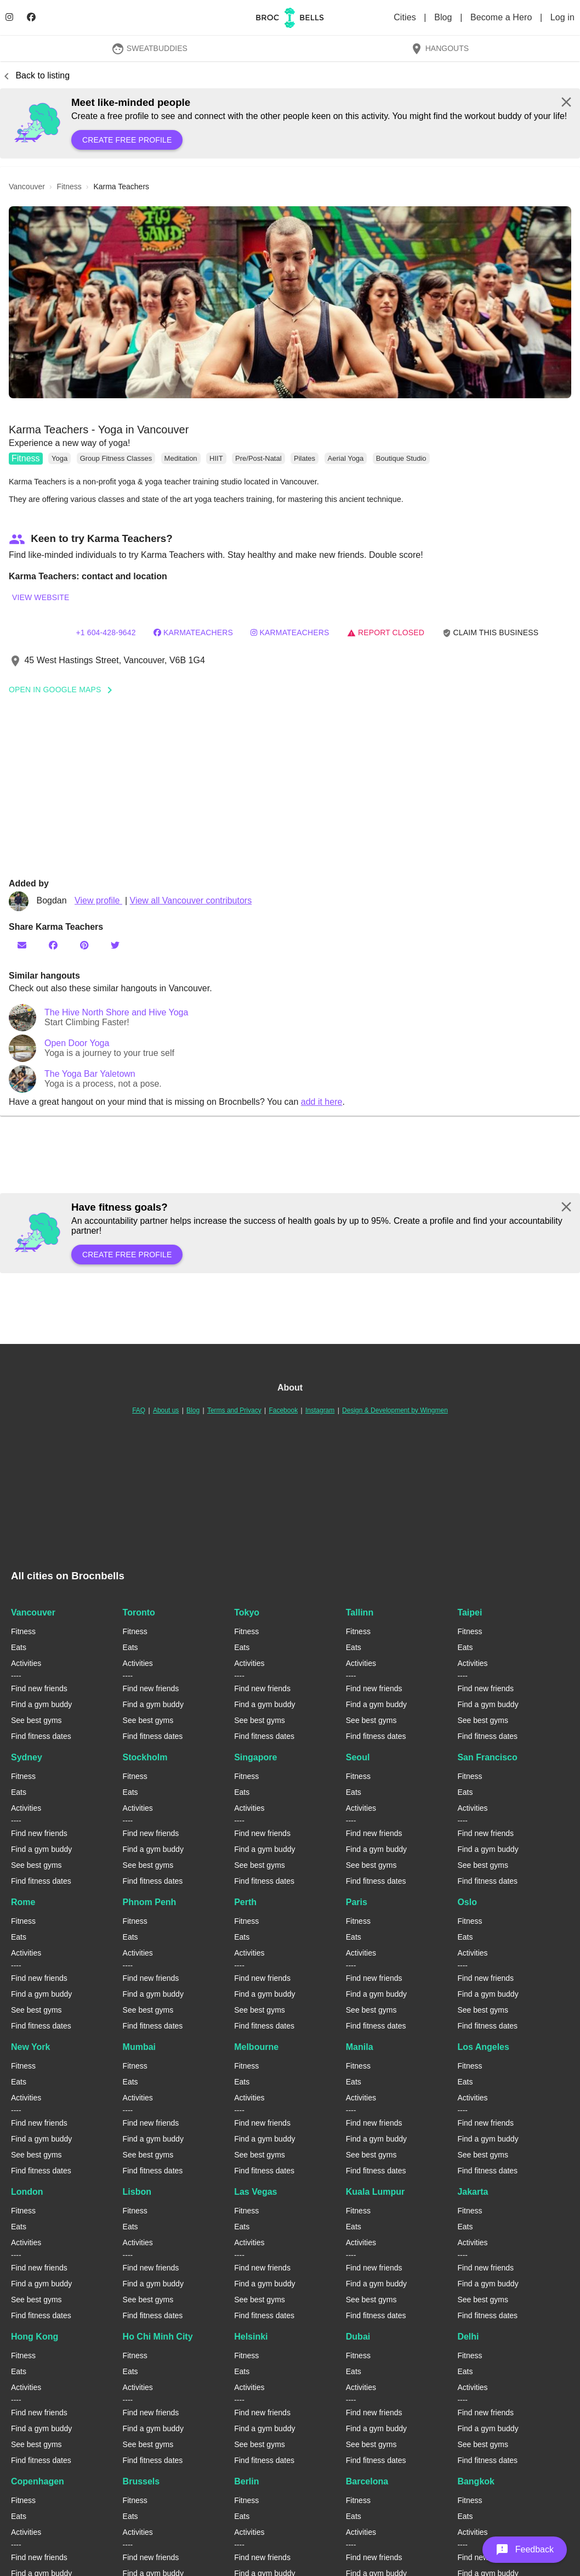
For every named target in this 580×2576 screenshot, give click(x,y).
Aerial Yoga (346, 458)
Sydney (26, 1757)
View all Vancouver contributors (191, 900)
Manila (359, 2047)
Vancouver (33, 1612)
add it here (322, 1101)
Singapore (255, 1757)
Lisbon (137, 2191)
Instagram (319, 1410)
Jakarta (472, 2191)
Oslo (467, 1902)
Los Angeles (483, 2047)
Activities (26, 1663)
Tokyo (246, 1612)
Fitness (26, 458)
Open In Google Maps (64, 689)
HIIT (216, 458)
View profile (98, 900)
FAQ (138, 1410)
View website (40, 597)
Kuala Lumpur (375, 2191)
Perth (245, 1902)
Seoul (358, 1757)
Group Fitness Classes (116, 458)
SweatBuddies (149, 48)
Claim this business (490, 632)
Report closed (386, 632)
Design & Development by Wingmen (395, 1410)
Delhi (468, 2336)
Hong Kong (34, 2336)
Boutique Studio (401, 458)
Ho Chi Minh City (158, 2336)
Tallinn (359, 1612)
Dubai (358, 2336)
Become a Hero (502, 17)
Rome (23, 1902)
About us (166, 1410)
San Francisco (487, 1757)
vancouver (27, 186)
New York (30, 2047)
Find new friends (39, 1688)
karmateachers (193, 632)
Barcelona (367, 2481)
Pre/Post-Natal (258, 458)
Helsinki (251, 2336)
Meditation (180, 458)
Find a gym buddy (41, 1704)
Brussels (141, 2481)
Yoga (59, 458)
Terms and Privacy (234, 1410)
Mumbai (139, 2047)
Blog (444, 17)
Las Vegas (255, 2191)
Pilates (304, 458)
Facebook (283, 1410)
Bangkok (475, 2481)
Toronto (139, 1612)
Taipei (469, 1612)
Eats (18, 1647)
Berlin (246, 2481)
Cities (406, 17)
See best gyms (36, 1720)
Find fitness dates (41, 1736)
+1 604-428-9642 (105, 632)
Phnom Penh (150, 1902)
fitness (69, 186)
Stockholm (145, 1757)
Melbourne (256, 2047)
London (27, 2191)
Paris (356, 1902)
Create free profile (127, 140)
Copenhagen (37, 2481)
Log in (562, 17)
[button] (290, 302)
